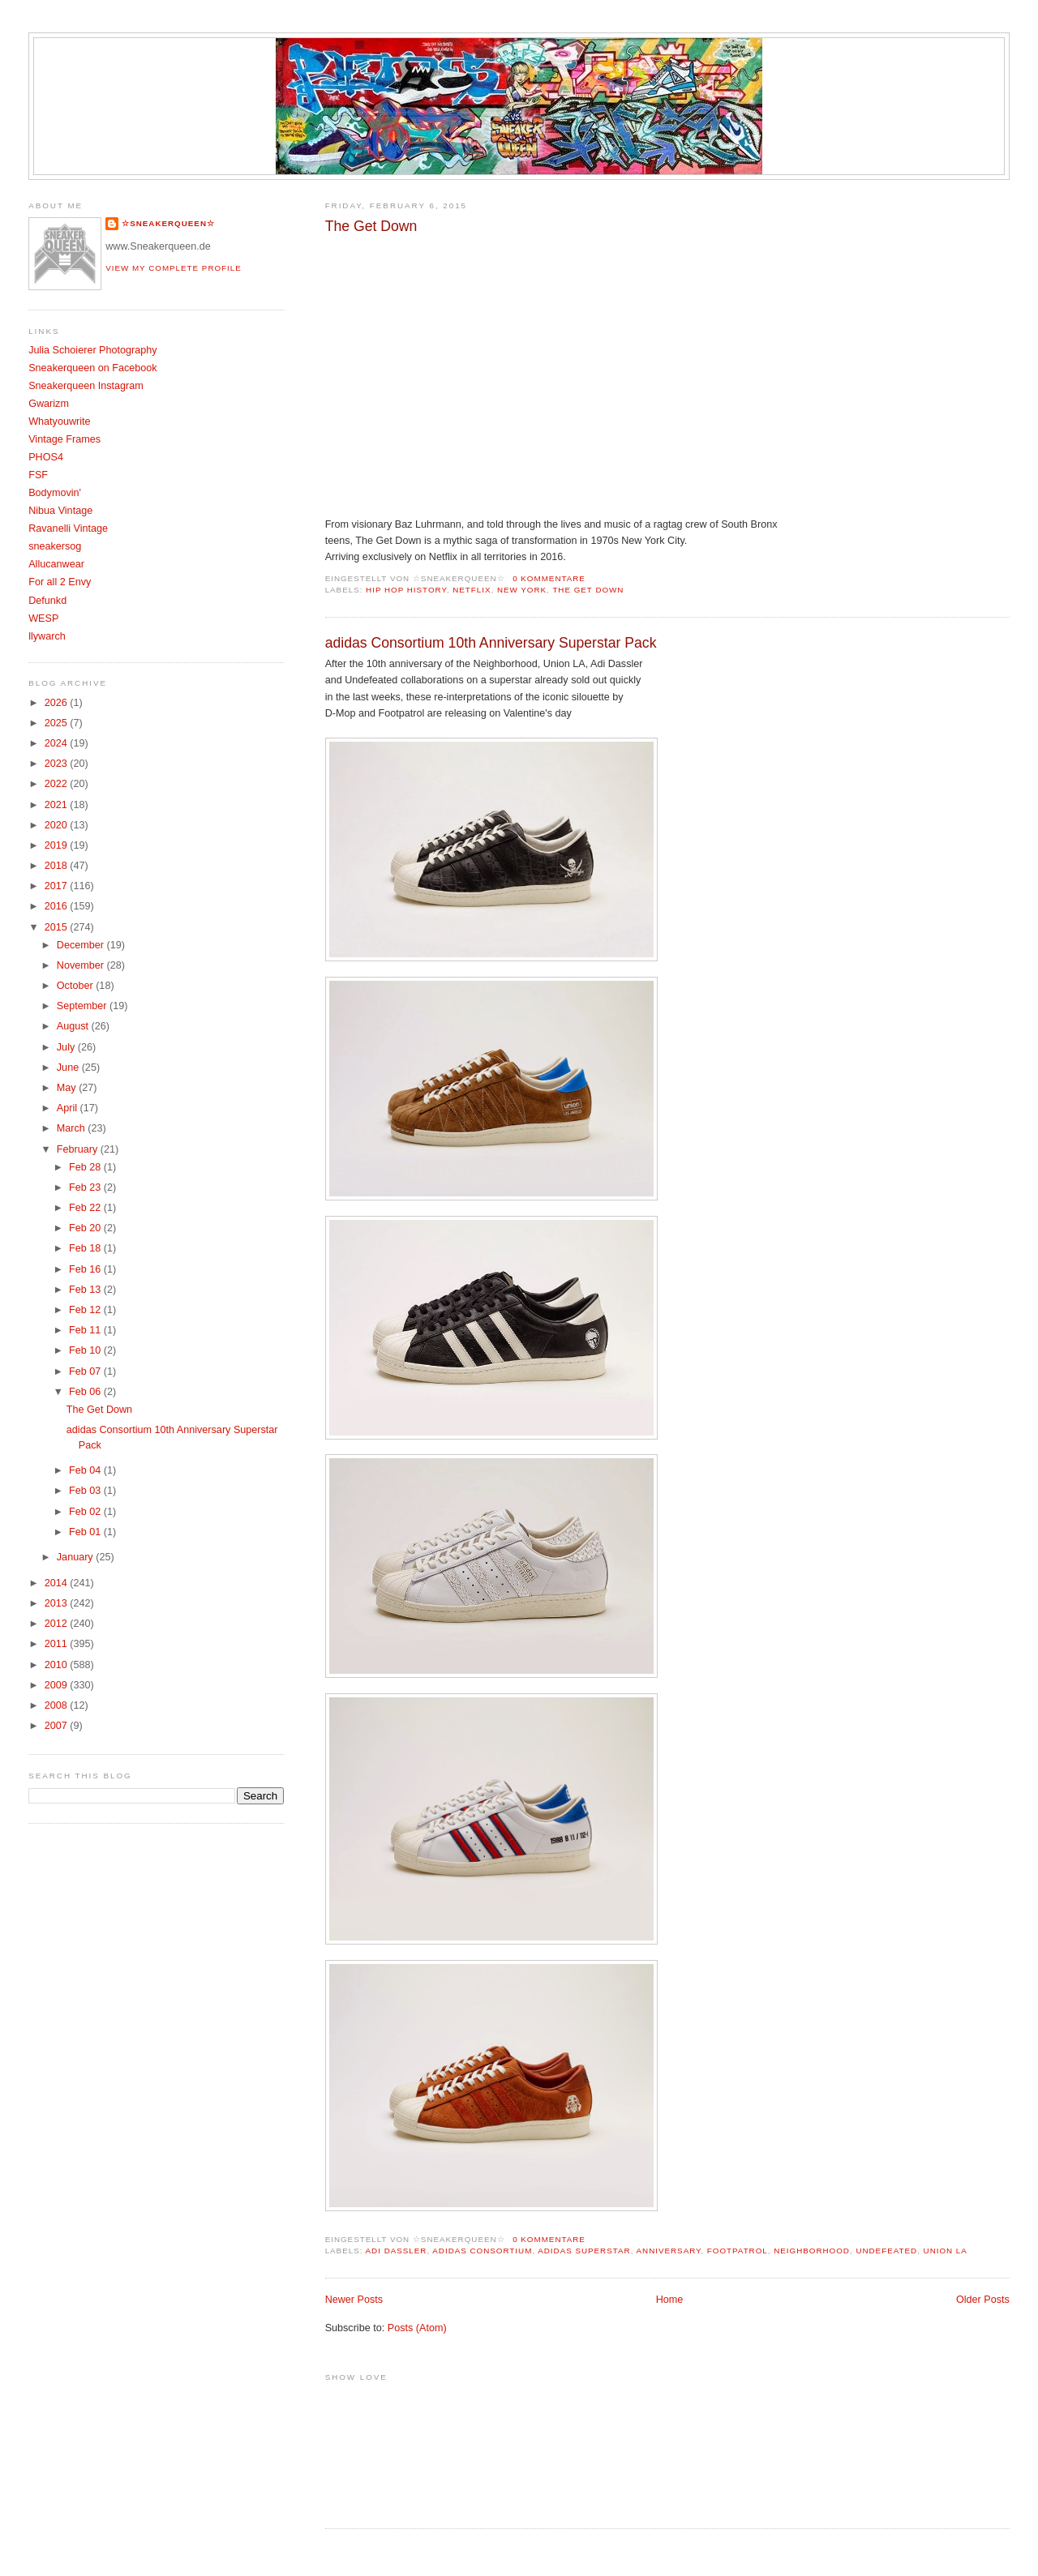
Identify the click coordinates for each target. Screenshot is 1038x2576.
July (67, 1047)
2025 (58, 723)
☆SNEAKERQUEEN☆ (168, 223)
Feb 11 (86, 1330)
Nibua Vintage (60, 510)
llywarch (47, 636)
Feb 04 (86, 1470)
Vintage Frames (64, 439)
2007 (58, 1725)
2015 (58, 927)
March (72, 1128)
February (79, 1149)
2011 (58, 1644)
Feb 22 (86, 1207)
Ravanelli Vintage (68, 528)
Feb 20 (86, 1228)
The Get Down (371, 226)
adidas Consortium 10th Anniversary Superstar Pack (491, 643)
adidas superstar (584, 2250)
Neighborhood (812, 2250)
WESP (43, 618)
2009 (58, 1685)
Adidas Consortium (482, 2250)
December (82, 945)
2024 (58, 743)
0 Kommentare (549, 578)
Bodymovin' (54, 493)
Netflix (472, 589)
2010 (58, 1665)
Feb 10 (86, 1350)
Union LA (945, 2250)
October (76, 985)
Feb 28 (86, 1167)
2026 (58, 702)
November (82, 965)
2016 (58, 906)
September (83, 1006)
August (74, 1026)
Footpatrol (737, 2250)
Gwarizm (48, 403)
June (69, 1067)
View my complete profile (173, 267)
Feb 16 (86, 1269)
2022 (58, 783)
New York (522, 589)
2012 (58, 1623)
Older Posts (983, 2299)
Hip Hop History (406, 589)
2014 (58, 1583)
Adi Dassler (396, 2250)
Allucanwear (56, 564)
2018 (58, 865)
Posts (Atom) (417, 2328)
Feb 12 (86, 1310)
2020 (58, 825)
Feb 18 (86, 1248)
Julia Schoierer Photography (92, 350)
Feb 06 (86, 1391)
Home (670, 2299)
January (76, 1557)
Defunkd (47, 600)
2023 (58, 763)
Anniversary (669, 2250)
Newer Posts (354, 2299)
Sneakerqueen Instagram (86, 386)
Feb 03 (86, 1490)
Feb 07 (86, 1371)
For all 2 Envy (59, 582)
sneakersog (54, 546)
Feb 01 (86, 1532)
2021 (58, 805)
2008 (58, 1705)
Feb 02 (86, 1511)
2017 (58, 886)
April (68, 1108)
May (68, 1087)
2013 (58, 1603)
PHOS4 (45, 457)
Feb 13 (86, 1289)
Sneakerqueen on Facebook (92, 368)
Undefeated (886, 2250)
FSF (38, 475)
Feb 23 (86, 1187)
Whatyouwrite (59, 421)
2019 (58, 845)
